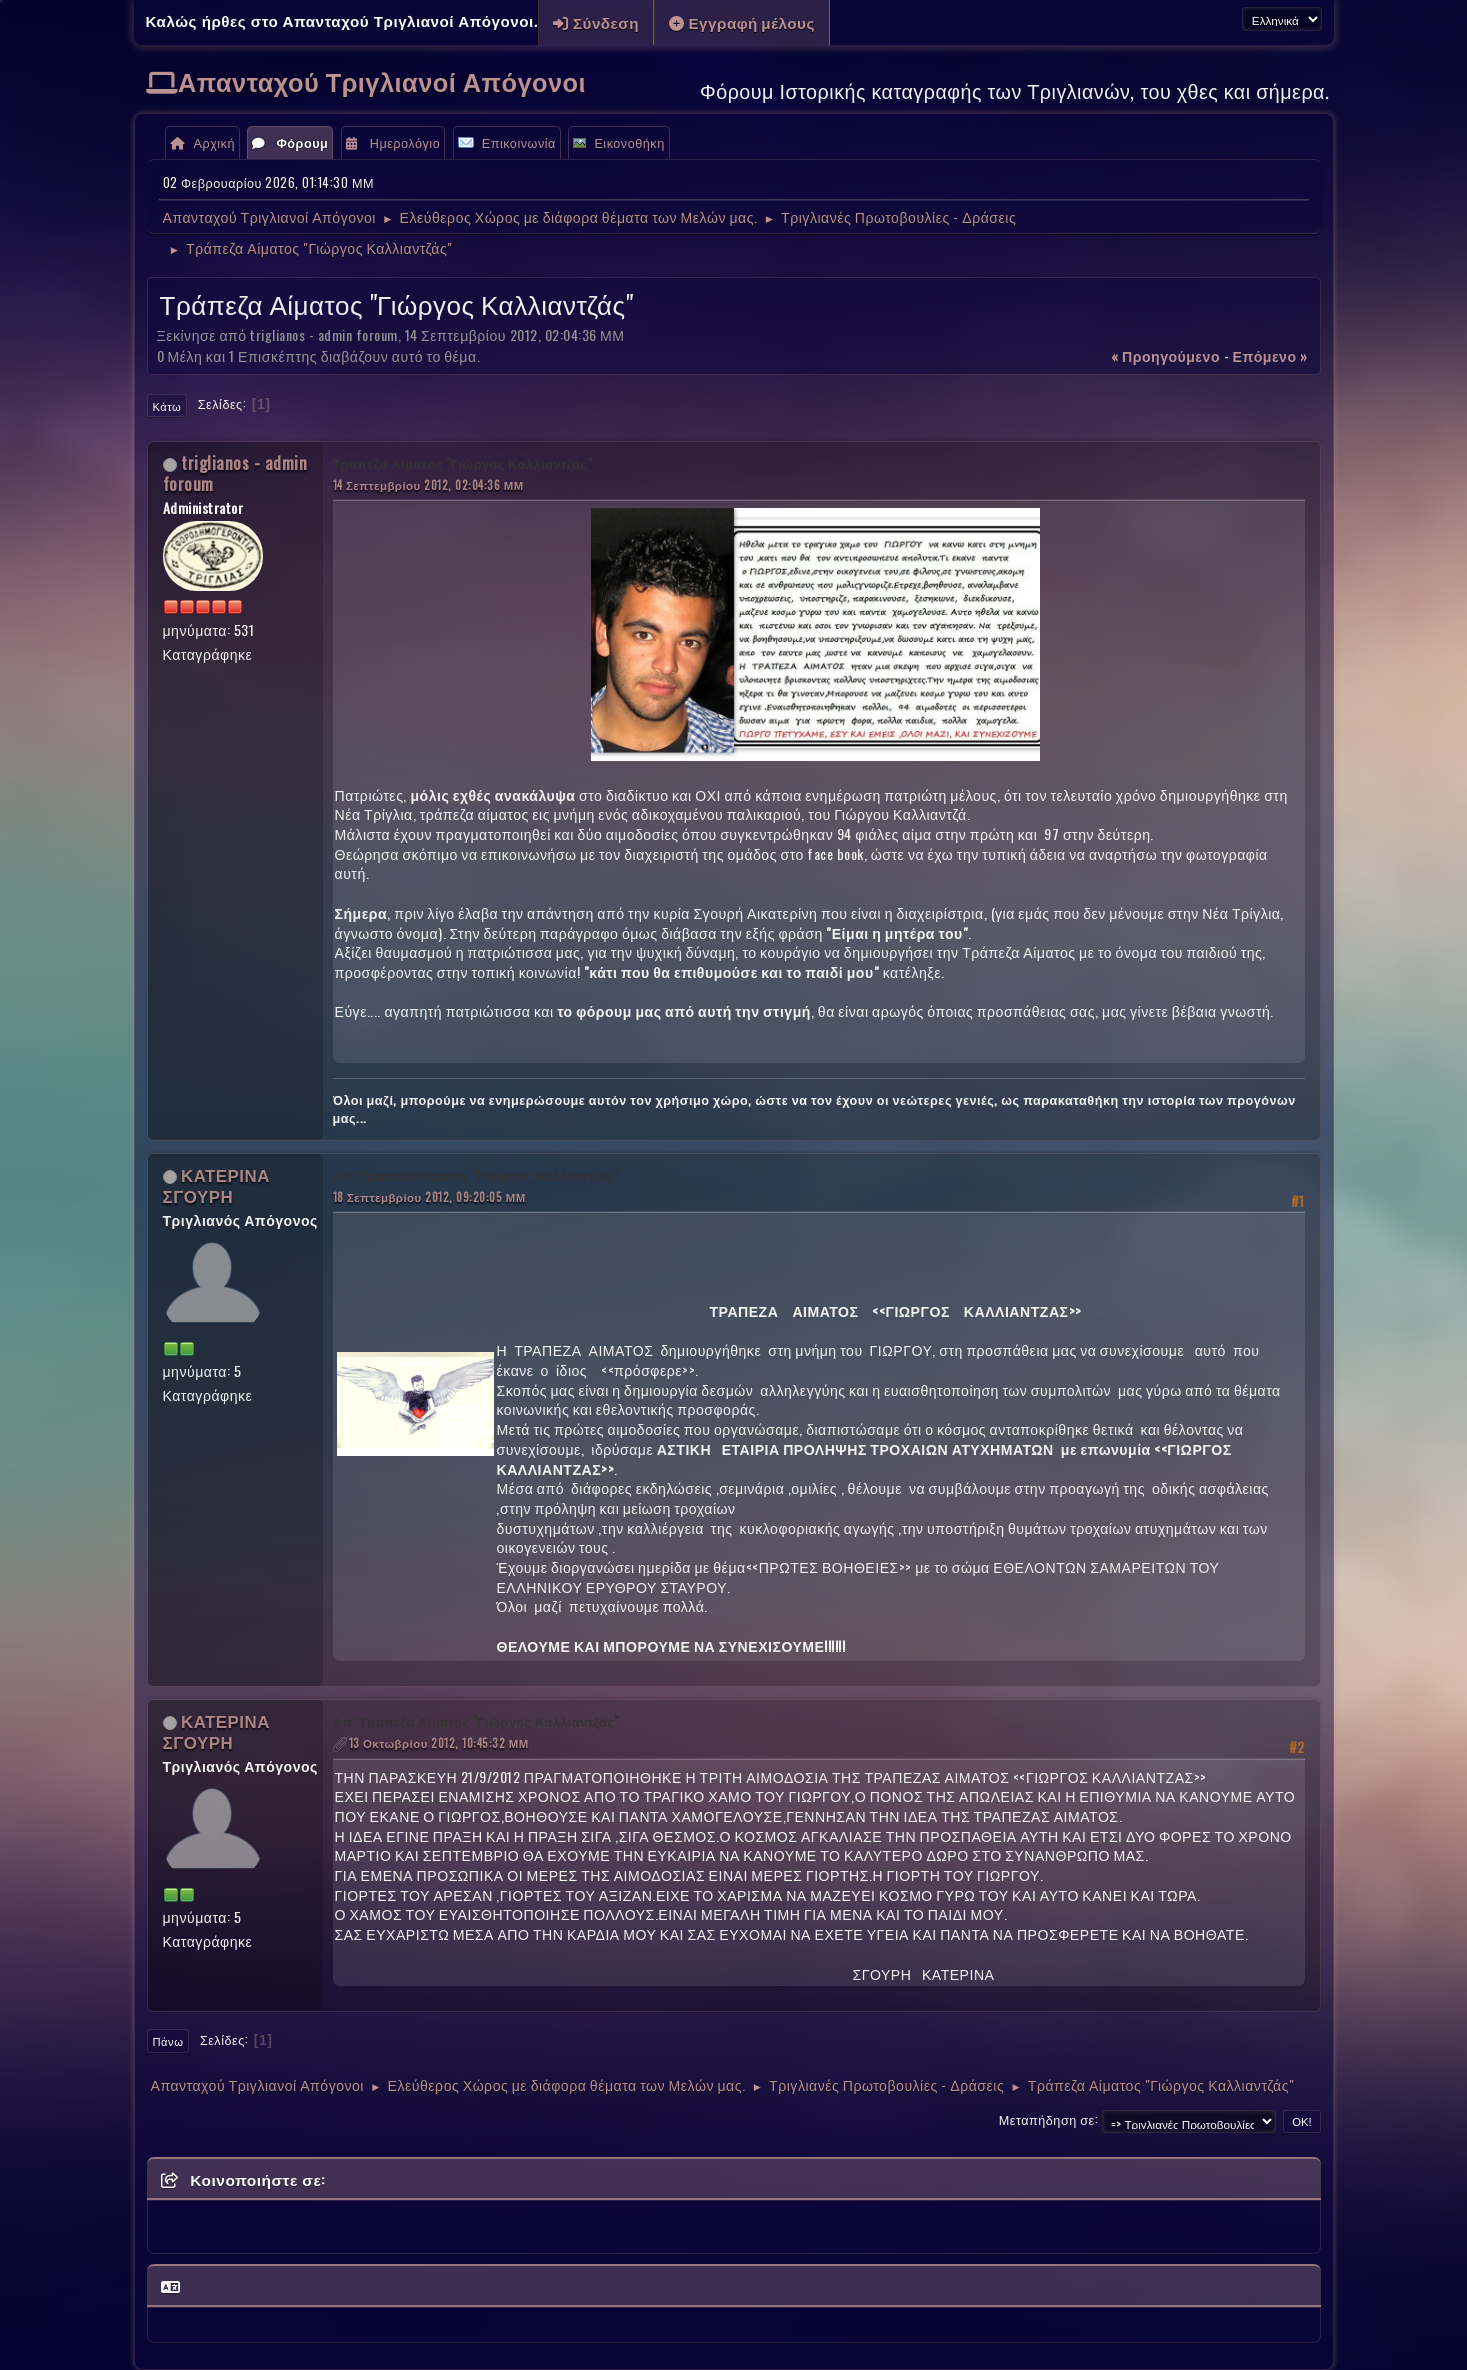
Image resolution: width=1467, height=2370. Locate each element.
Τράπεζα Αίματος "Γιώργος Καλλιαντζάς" (463, 463)
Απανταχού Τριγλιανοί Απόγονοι (382, 80)
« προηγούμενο (1165, 355)
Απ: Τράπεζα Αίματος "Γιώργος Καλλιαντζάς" (476, 1175)
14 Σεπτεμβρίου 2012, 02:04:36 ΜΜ (428, 484)
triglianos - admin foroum (235, 473)
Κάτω (167, 406)
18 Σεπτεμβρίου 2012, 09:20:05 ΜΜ (429, 1196)
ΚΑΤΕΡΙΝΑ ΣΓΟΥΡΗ (216, 1185)
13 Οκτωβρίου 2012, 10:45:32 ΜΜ (439, 1742)
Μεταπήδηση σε (1047, 2119)
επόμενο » (1270, 355)
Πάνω (168, 2041)
